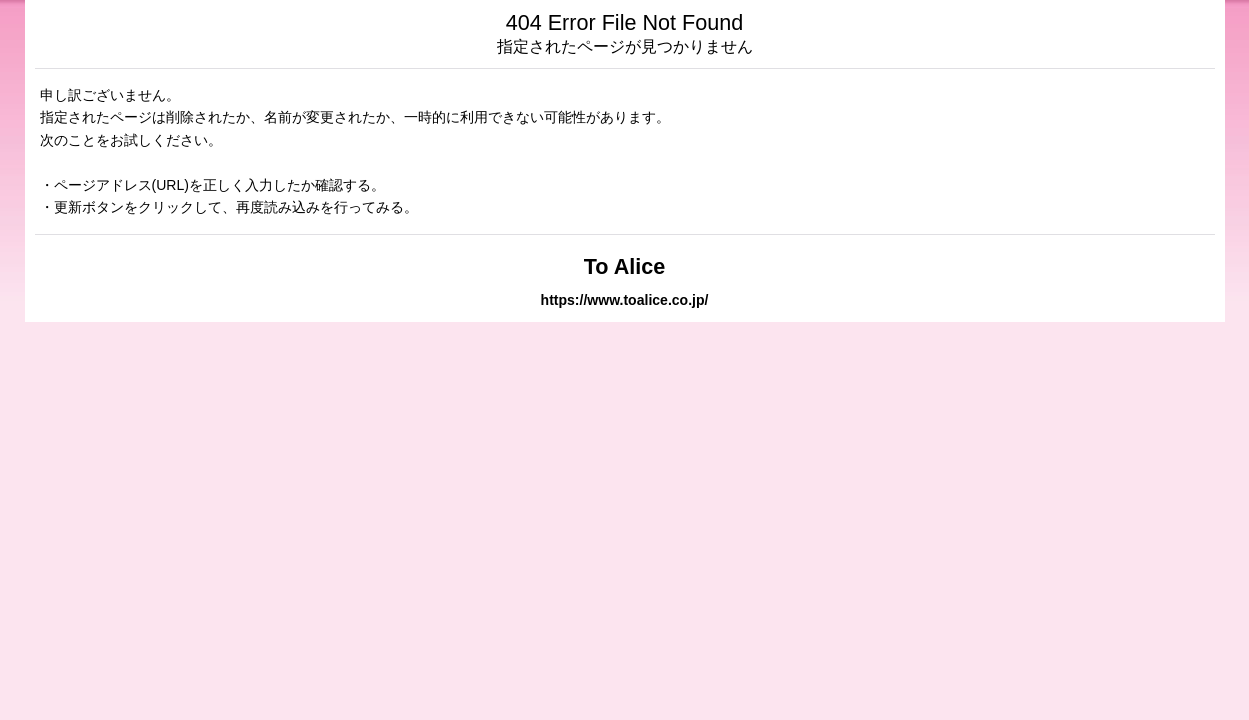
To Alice (625, 266)
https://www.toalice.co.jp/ (625, 300)
